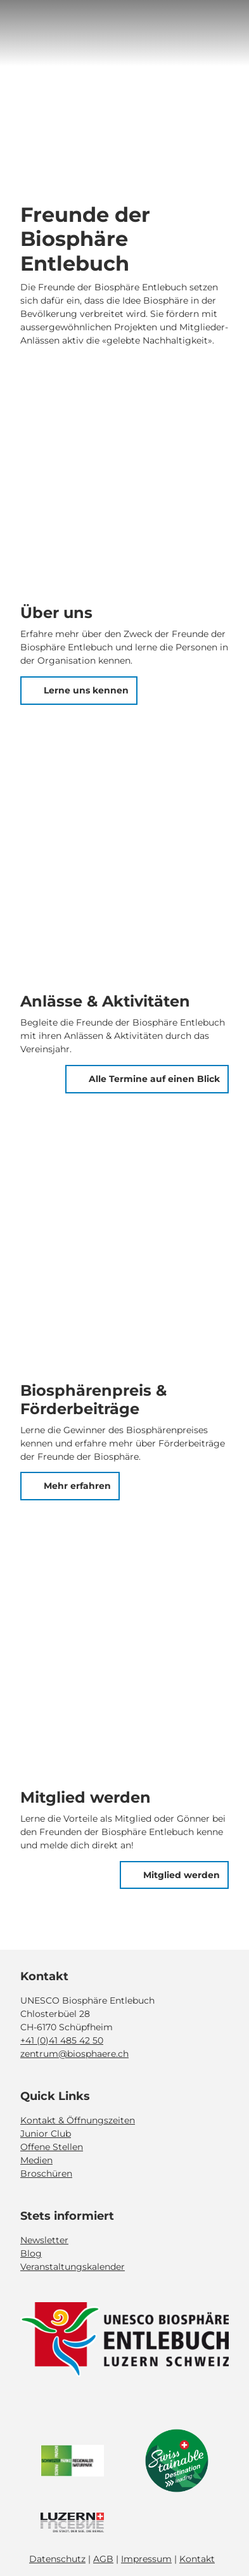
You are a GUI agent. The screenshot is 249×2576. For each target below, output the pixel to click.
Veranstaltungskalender (72, 2266)
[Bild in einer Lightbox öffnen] (124, 2339)
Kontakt (197, 2559)
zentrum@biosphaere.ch (74, 2053)
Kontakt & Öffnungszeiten (77, 2120)
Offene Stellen (51, 2147)
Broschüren (46, 2173)
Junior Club (45, 2133)
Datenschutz (57, 2559)
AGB (103, 2559)
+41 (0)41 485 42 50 (61, 2040)
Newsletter (44, 2239)
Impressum (146, 2559)
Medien (36, 2160)
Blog (31, 2252)
